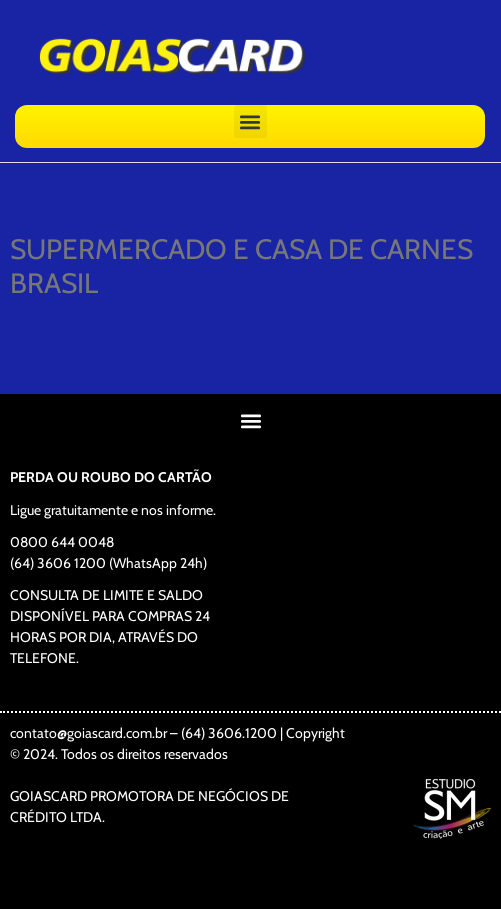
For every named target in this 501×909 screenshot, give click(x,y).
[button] (250, 121)
